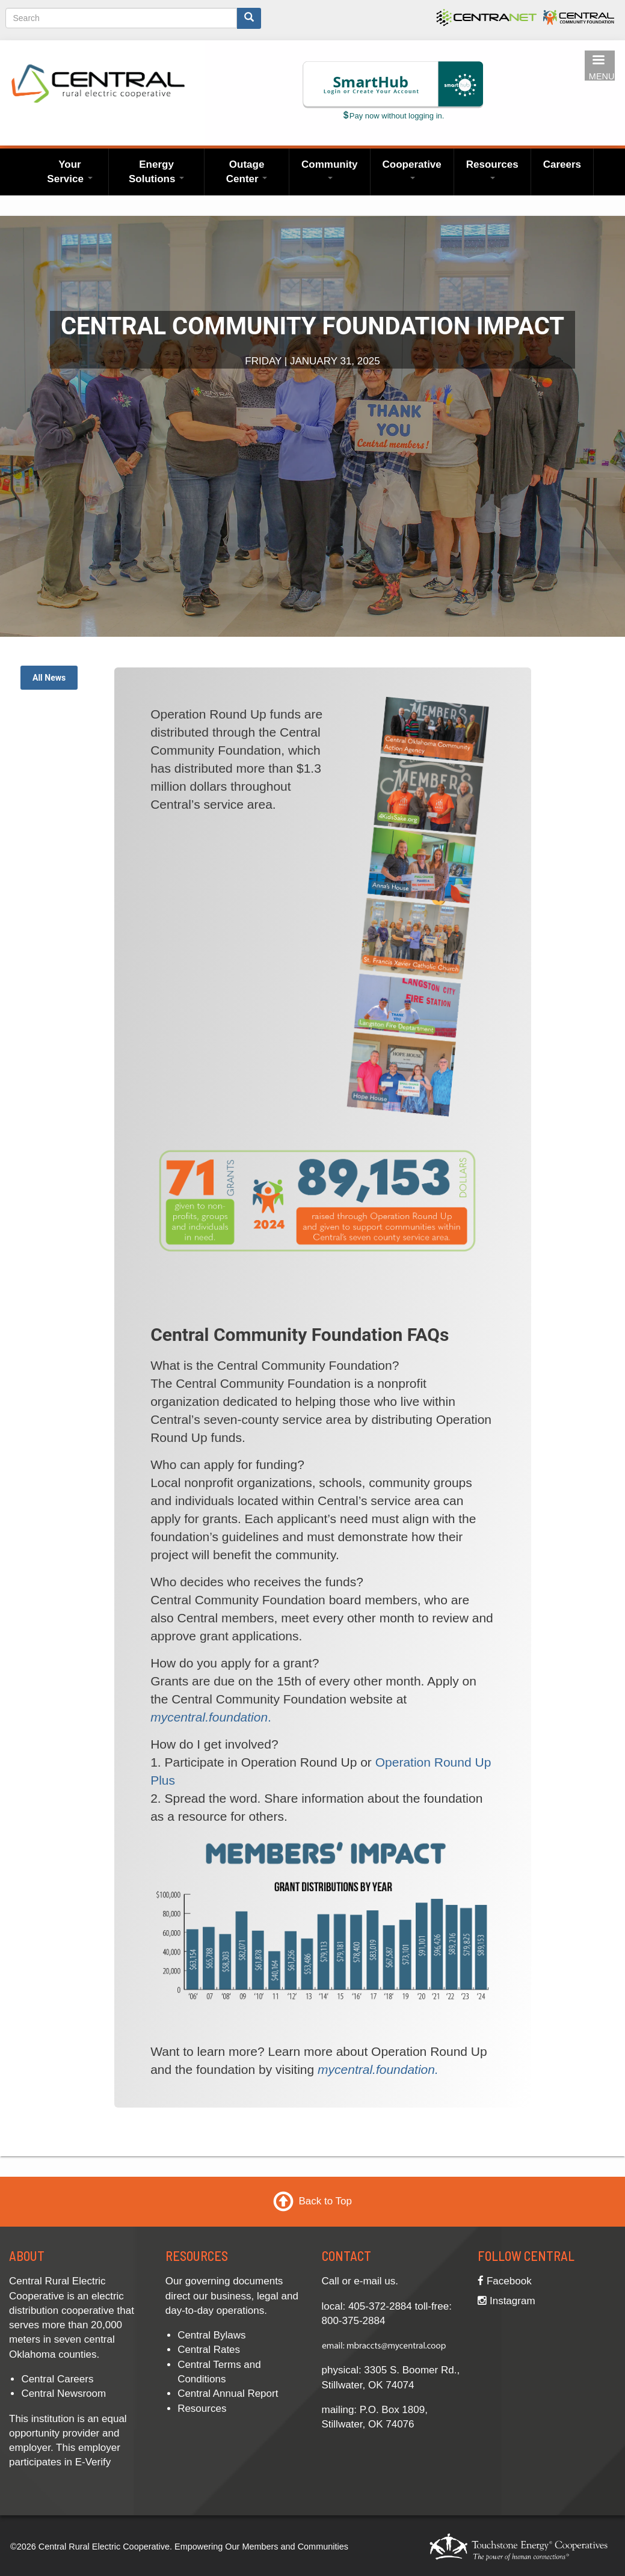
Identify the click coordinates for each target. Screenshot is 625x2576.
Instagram (506, 2301)
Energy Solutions (156, 172)
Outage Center (247, 172)
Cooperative (412, 169)
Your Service (69, 172)
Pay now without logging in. (393, 115)
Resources (492, 169)
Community (329, 169)
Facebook (504, 2281)
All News (49, 677)
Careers (562, 164)
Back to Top (325, 2201)
